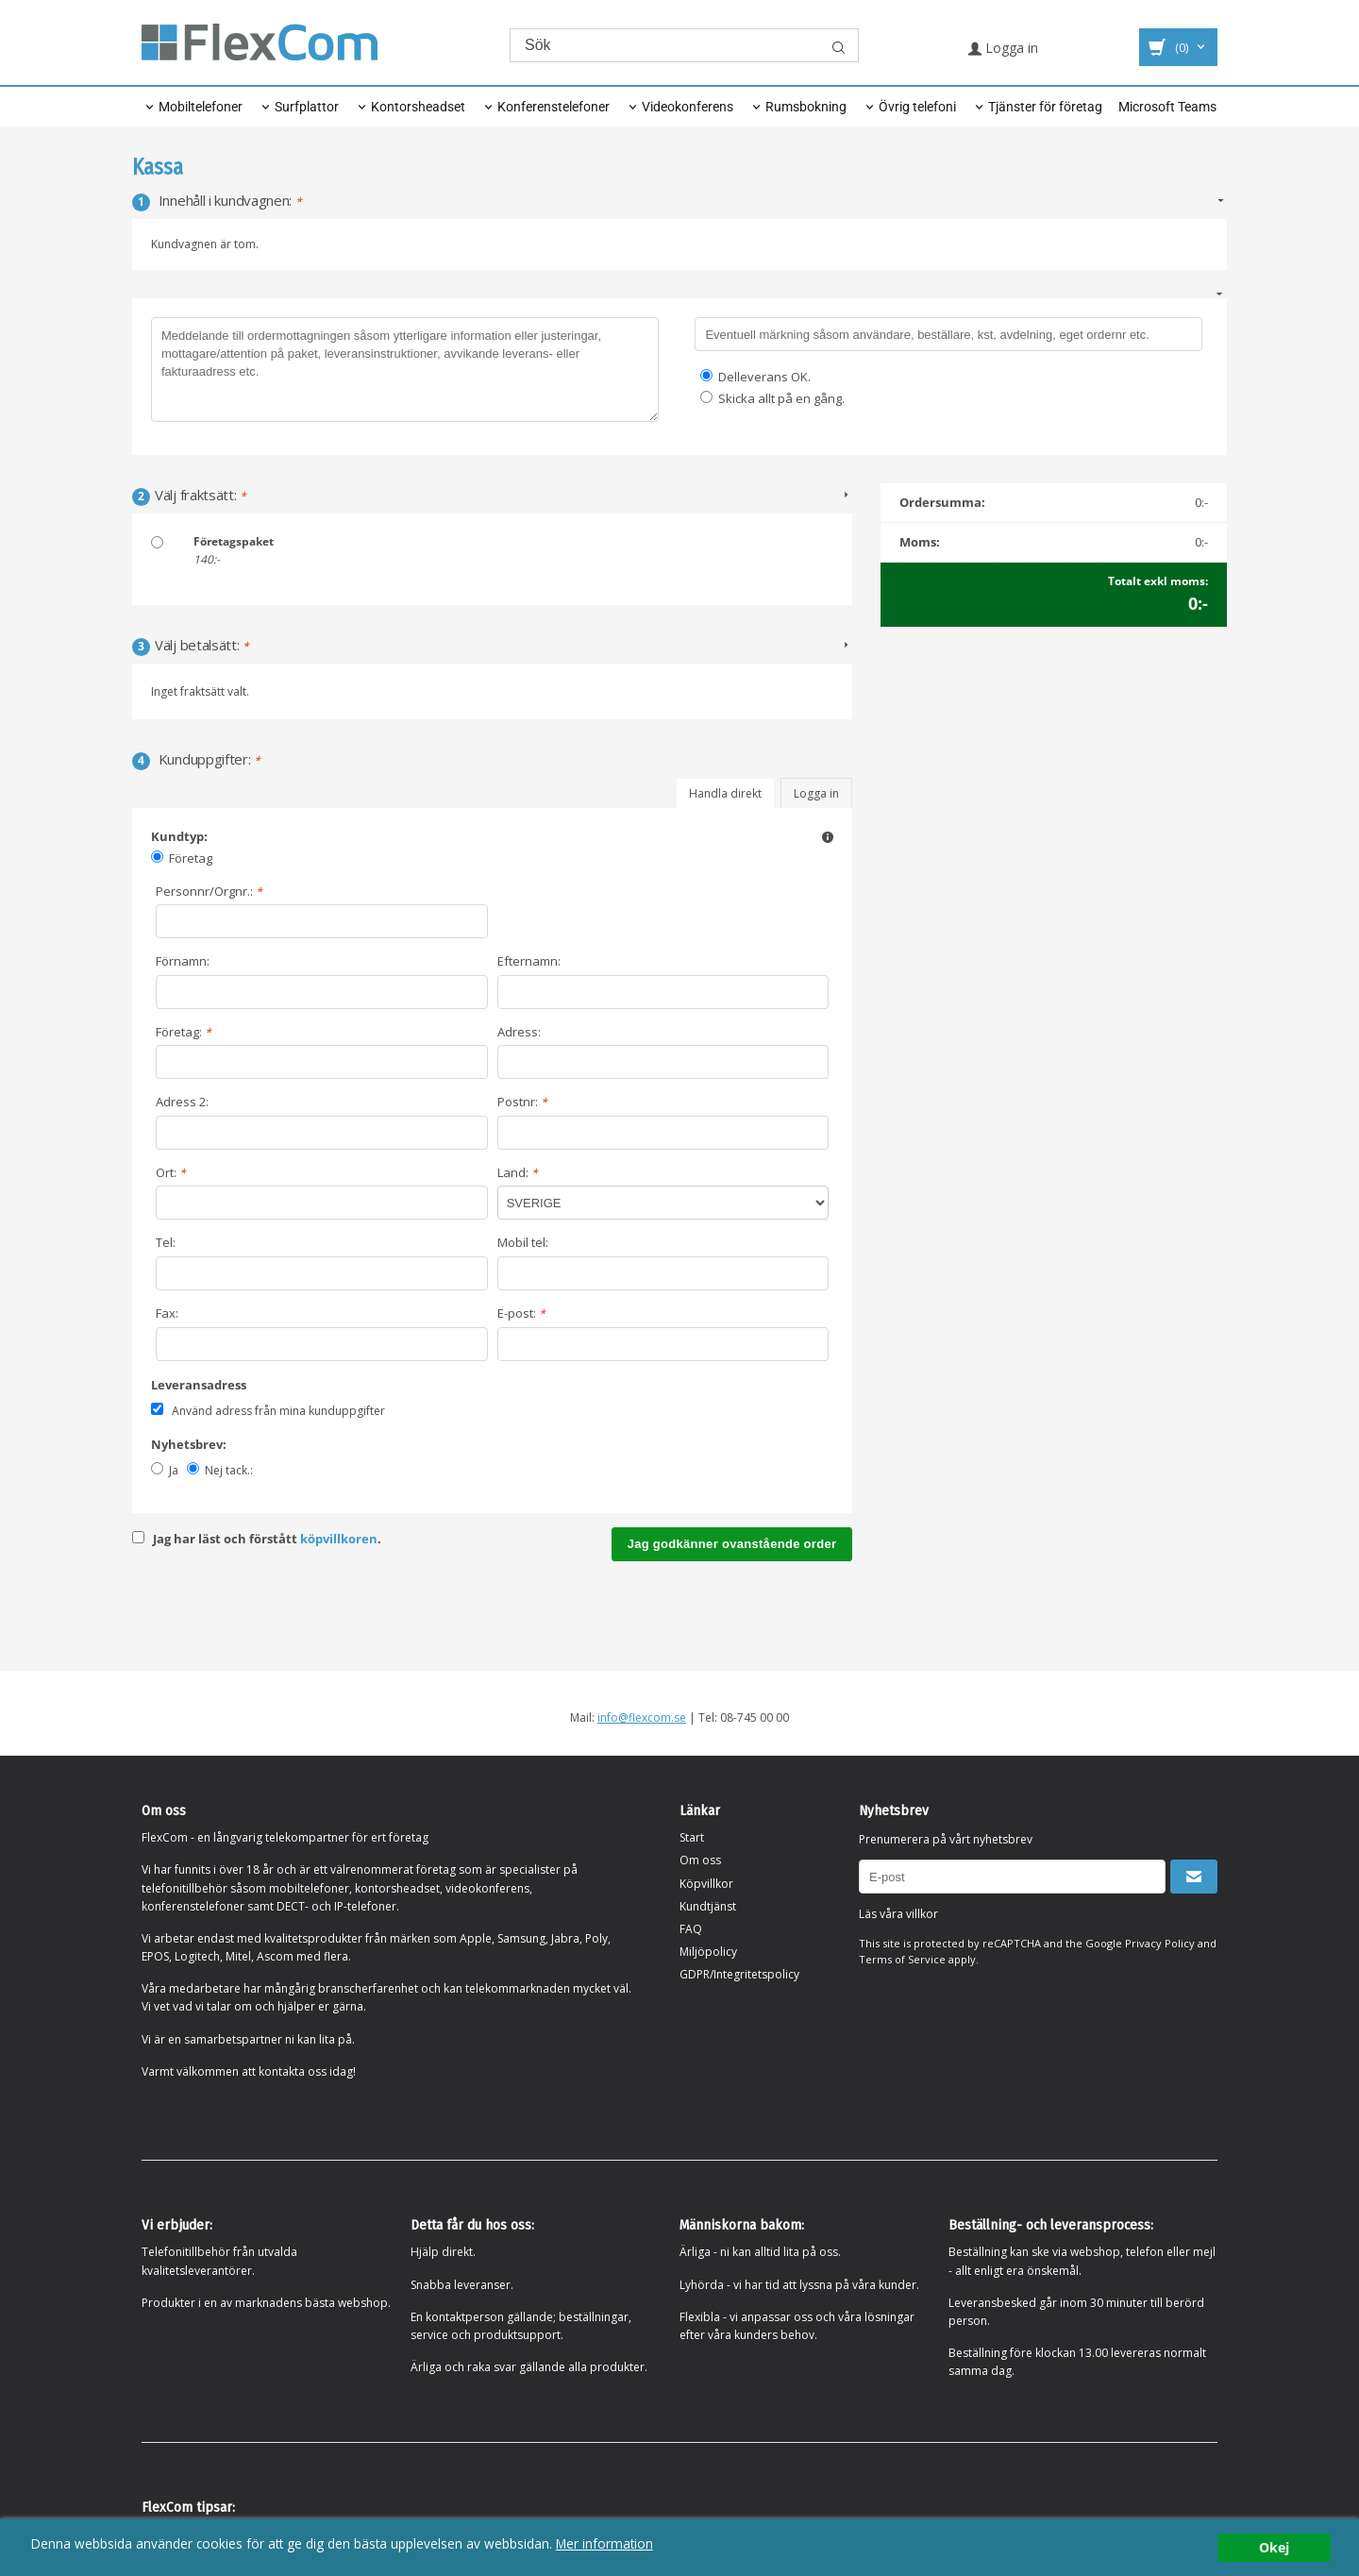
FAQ (691, 1929)
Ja (173, 1470)
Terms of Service (902, 1959)
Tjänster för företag (1045, 106)
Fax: (167, 1313)
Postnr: (522, 1101)
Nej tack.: (229, 1470)
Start (692, 1837)
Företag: (183, 1031)
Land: (517, 1172)
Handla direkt (725, 793)
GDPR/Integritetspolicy (739, 1974)
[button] (827, 836)
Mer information (604, 2543)
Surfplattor (307, 106)
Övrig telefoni (917, 106)
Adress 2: (182, 1101)
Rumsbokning (806, 106)
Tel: (166, 1242)
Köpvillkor (706, 1884)
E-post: (521, 1313)
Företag (190, 858)
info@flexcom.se (641, 1717)
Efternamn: (529, 960)
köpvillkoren (339, 1538)
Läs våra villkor (898, 1914)
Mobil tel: (522, 1242)
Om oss (700, 1860)
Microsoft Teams (1167, 106)
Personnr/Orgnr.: (209, 891)
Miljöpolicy (708, 1952)
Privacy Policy (1160, 1943)
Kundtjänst (708, 1906)
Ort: (171, 1172)
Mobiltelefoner (201, 106)
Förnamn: (183, 960)
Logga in (1003, 48)
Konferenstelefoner (553, 106)
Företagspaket (233, 541)
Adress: (519, 1031)
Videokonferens (687, 106)
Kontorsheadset (418, 106)
